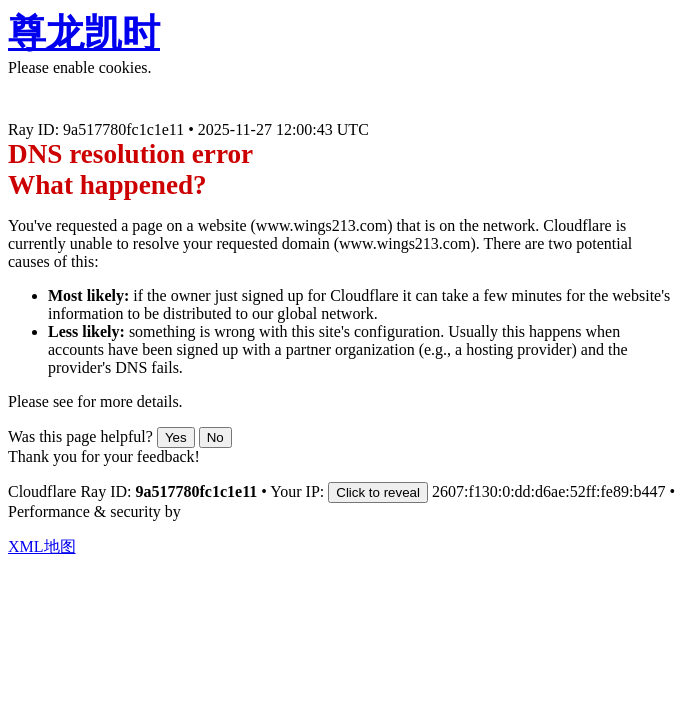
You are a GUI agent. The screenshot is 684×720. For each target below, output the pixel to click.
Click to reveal (378, 492)
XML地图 (42, 546)
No (215, 437)
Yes (176, 437)
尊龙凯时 (84, 33)
